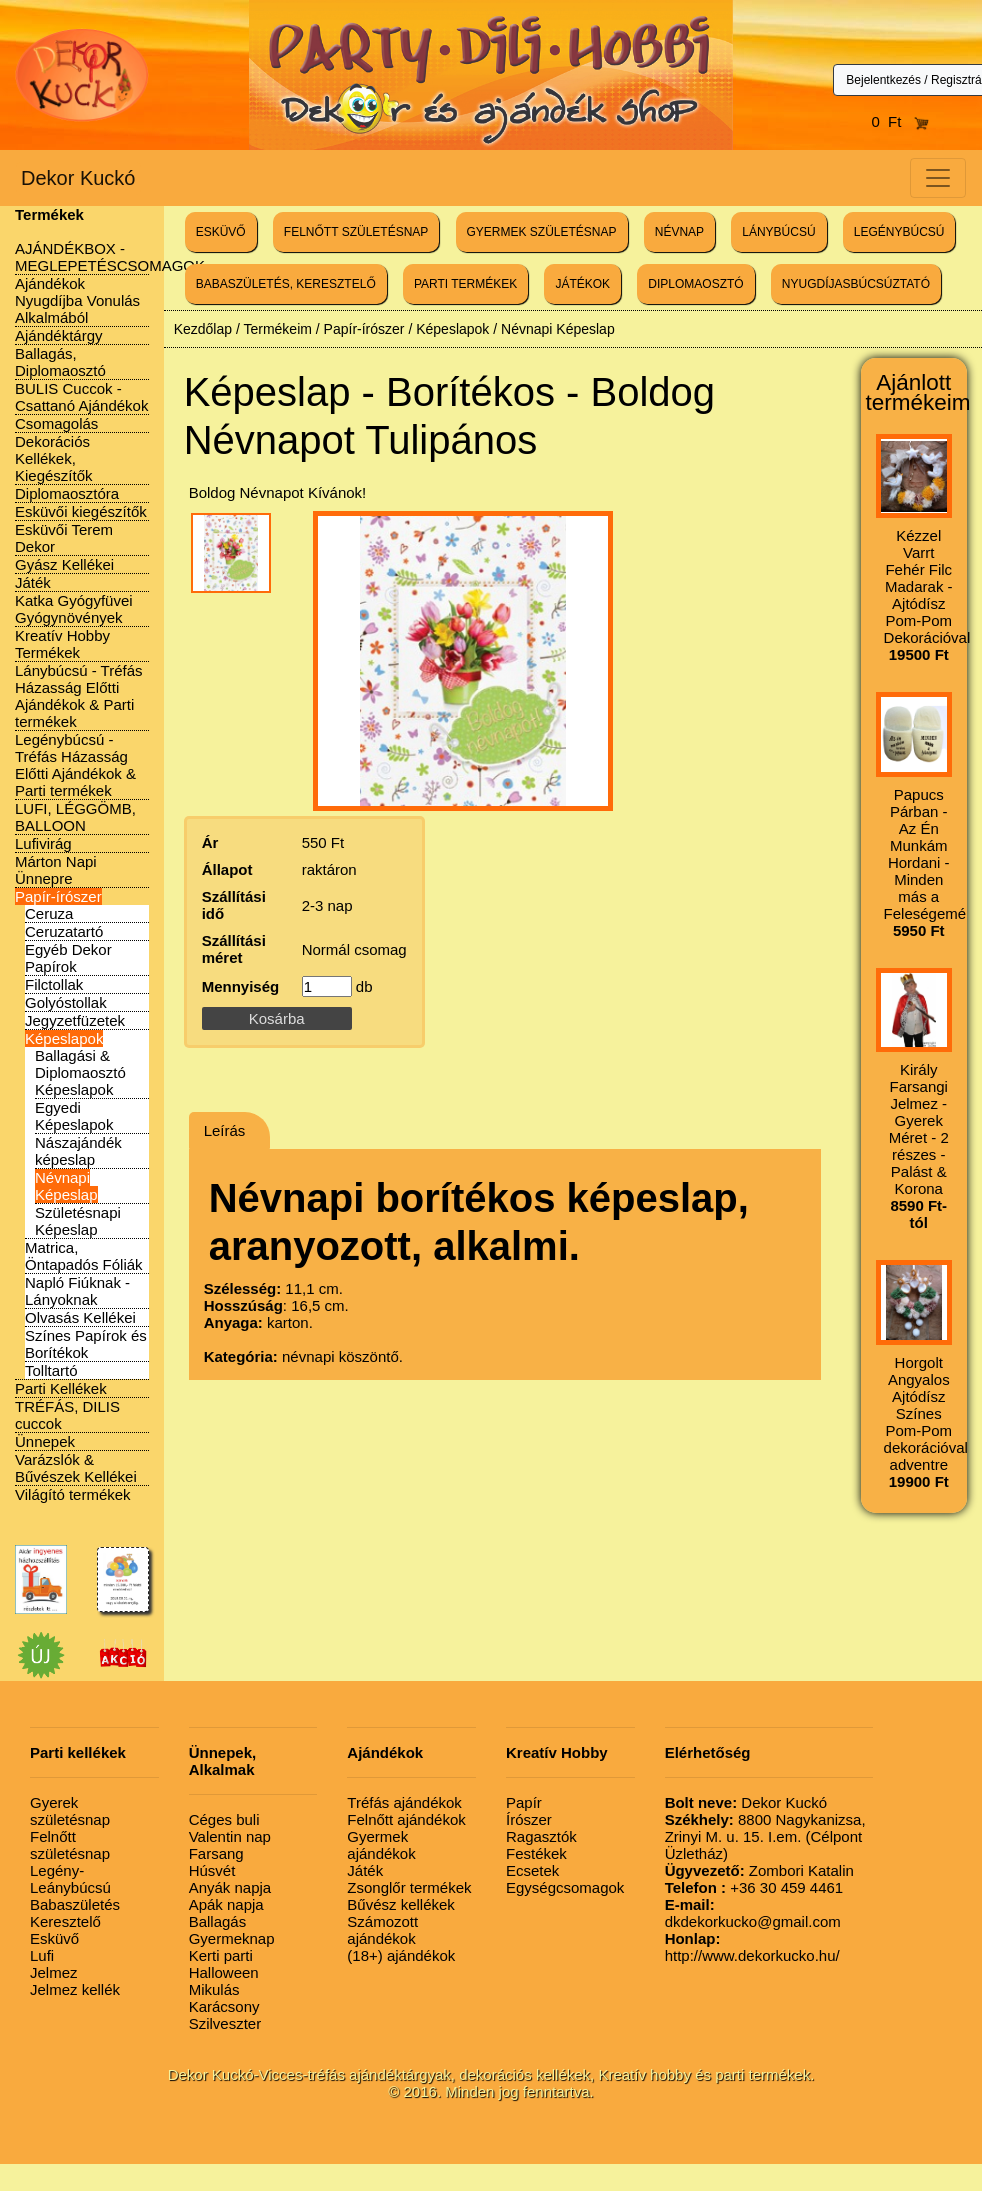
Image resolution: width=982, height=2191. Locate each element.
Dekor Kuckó (78, 178)
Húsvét (212, 1870)
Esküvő (54, 1938)
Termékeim (277, 329)
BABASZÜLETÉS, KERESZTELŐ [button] (286, 284)
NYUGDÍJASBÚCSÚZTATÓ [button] (856, 284)
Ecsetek (532, 1870)
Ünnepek (45, 1441)
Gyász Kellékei (64, 564)
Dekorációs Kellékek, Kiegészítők (54, 458)
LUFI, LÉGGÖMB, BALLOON (75, 817)
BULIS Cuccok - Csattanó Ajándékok (81, 397)
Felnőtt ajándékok (406, 1819)
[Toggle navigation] (938, 178)
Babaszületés (75, 1904)
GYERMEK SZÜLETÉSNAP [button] (542, 232)
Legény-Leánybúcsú (70, 1879)
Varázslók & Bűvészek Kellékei (76, 1468)
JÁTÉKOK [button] (582, 284)
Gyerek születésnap (70, 1811)
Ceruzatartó (64, 931)
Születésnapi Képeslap (78, 1221)
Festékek (536, 1853)
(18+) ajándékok (401, 1955)
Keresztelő (65, 1921)
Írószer (529, 1819)
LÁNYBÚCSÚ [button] (778, 232)
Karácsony (224, 2006)
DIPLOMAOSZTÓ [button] (695, 284)
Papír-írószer (58, 896)
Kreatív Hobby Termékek (62, 644)
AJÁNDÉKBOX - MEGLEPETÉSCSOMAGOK (110, 257)
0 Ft (900, 121)
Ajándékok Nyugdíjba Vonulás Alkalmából (77, 300)
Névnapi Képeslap (66, 1186)
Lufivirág (43, 843)
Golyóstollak (66, 1002)
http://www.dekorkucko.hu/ (752, 1947)
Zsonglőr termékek (409, 1887)
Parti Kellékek (61, 1388)
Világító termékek (73, 1494)
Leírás (225, 1130)
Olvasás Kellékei (80, 1317)
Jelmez (54, 1972)
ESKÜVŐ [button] (221, 232)
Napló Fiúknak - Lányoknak (77, 1291)
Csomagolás (56, 423)
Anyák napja (230, 1887)
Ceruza (49, 913)
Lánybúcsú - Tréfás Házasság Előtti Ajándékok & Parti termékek (79, 696)
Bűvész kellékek (401, 1904)
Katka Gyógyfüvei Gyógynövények (74, 609)
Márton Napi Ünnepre (56, 870)
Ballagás (218, 1921)
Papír (524, 1802)
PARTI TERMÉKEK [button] (465, 284)
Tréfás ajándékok (404, 1802)
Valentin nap (230, 1836)
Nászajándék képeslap (78, 1151)
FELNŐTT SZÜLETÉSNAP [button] (356, 232)
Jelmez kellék (75, 1989)
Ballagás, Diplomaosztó (60, 362)
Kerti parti (221, 1955)
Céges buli (224, 1819)
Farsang (216, 1853)
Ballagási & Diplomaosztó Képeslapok (80, 1072)
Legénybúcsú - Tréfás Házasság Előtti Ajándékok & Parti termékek (75, 765)
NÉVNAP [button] (679, 232)
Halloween (224, 1972)
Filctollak (54, 984)
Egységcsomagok (565, 1887)
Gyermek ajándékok (381, 1845)
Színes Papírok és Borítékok (86, 1344)
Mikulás (214, 1989)
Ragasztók (541, 1836)
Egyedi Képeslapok (74, 1116)
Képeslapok (64, 1038)
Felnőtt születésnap (70, 1845)
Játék (33, 582)
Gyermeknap (232, 1938)
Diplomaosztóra (67, 493)
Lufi (42, 1955)
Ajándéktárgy (59, 335)
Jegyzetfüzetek (75, 1020)
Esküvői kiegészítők (81, 511)
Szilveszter (225, 2023)
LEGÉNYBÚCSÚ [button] (899, 232)
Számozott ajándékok (382, 1930)
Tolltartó (51, 1370)
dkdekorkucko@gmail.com (753, 1913)
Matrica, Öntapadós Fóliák (84, 1256)
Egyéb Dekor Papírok (68, 958)
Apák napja (226, 1904)
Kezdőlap (203, 329)
